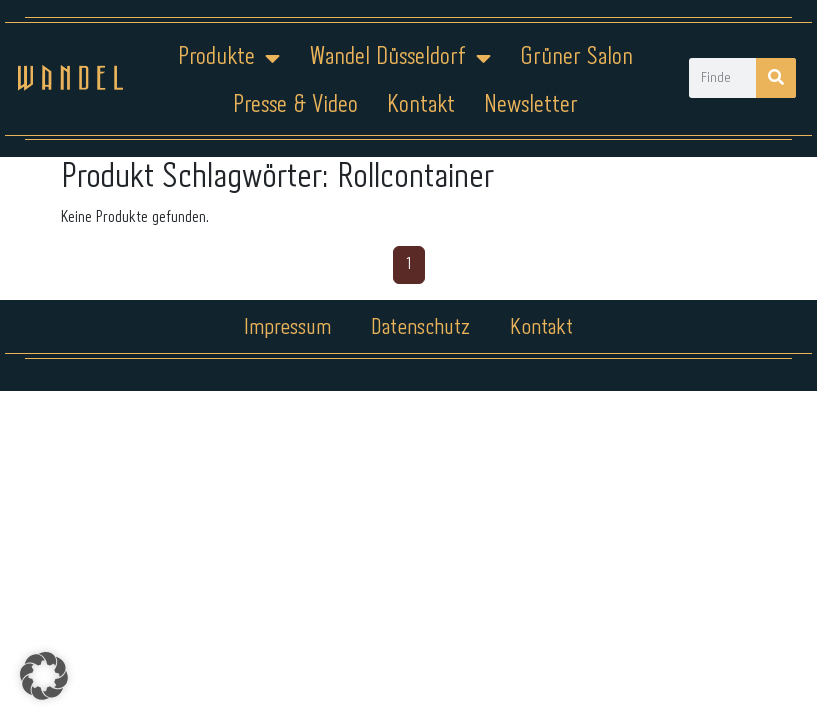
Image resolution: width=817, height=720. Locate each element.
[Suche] (776, 78)
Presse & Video (295, 105)
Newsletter (531, 105)
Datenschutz (420, 328)
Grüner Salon (576, 57)
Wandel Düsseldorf (400, 58)
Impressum (287, 328)
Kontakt (421, 105)
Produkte (229, 58)
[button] (44, 676)
